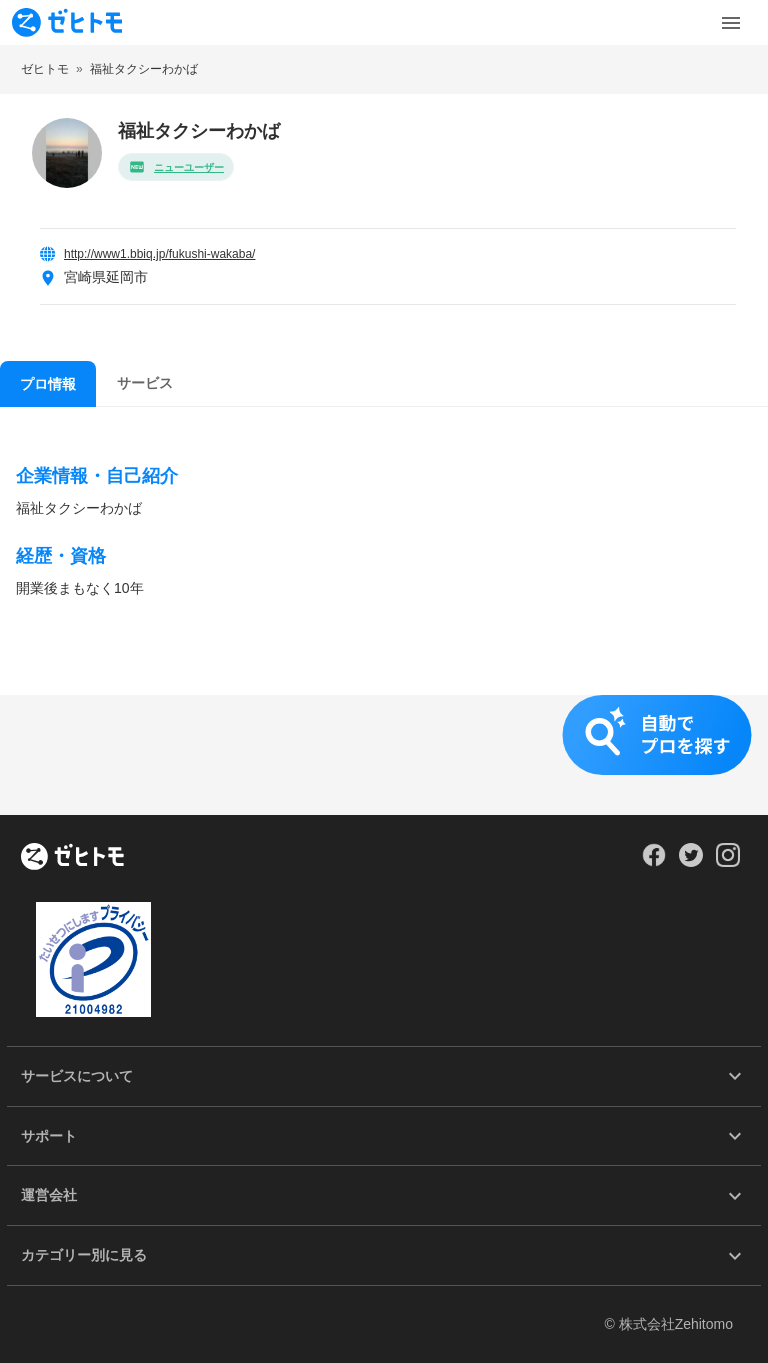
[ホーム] (72, 858)
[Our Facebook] (653, 862)
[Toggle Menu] (731, 23)
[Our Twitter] (690, 862)
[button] (384, 755)
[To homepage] (67, 22)
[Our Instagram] (728, 862)
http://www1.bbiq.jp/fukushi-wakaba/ (159, 254)
